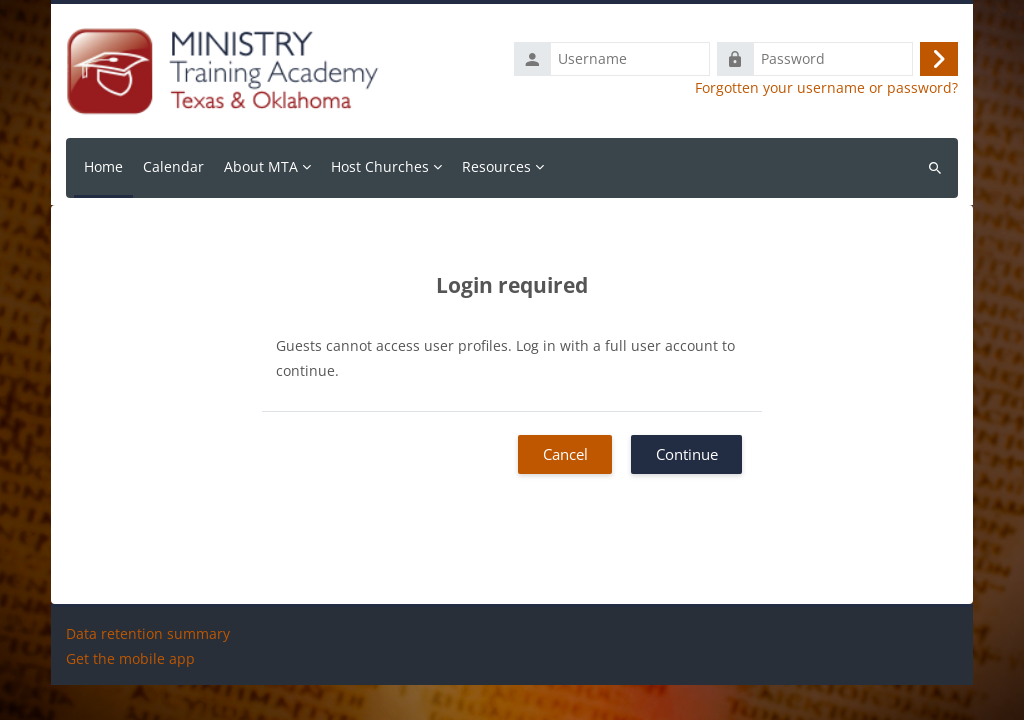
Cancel (565, 454)
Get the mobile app (130, 693)
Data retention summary (148, 668)
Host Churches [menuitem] (380, 166)
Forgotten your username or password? (826, 88)
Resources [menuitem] (496, 166)
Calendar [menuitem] (173, 166)
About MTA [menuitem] (261, 166)
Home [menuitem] (103, 166)
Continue (687, 454)
